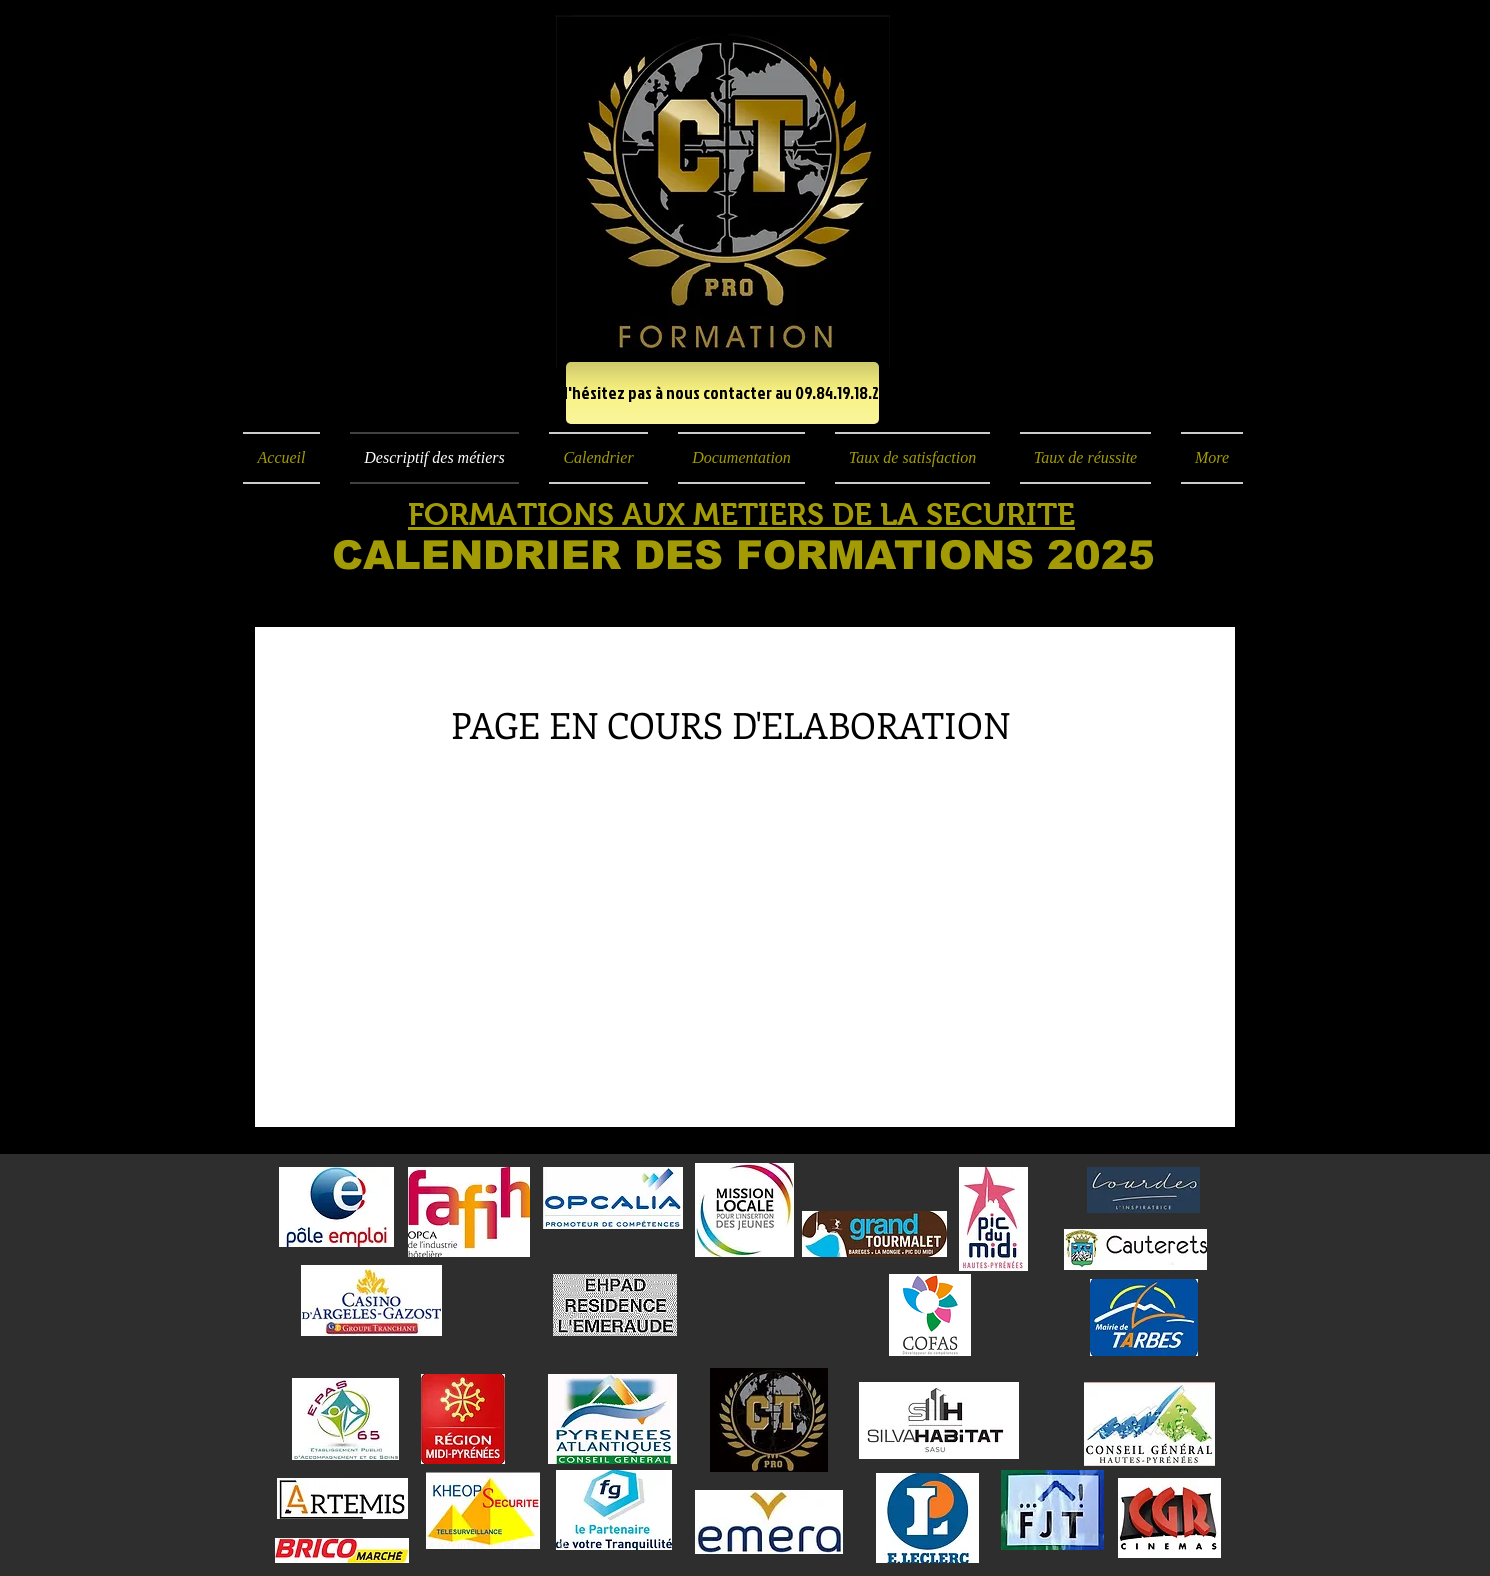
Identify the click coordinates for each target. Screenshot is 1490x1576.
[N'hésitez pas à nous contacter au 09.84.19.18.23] (722, 393)
